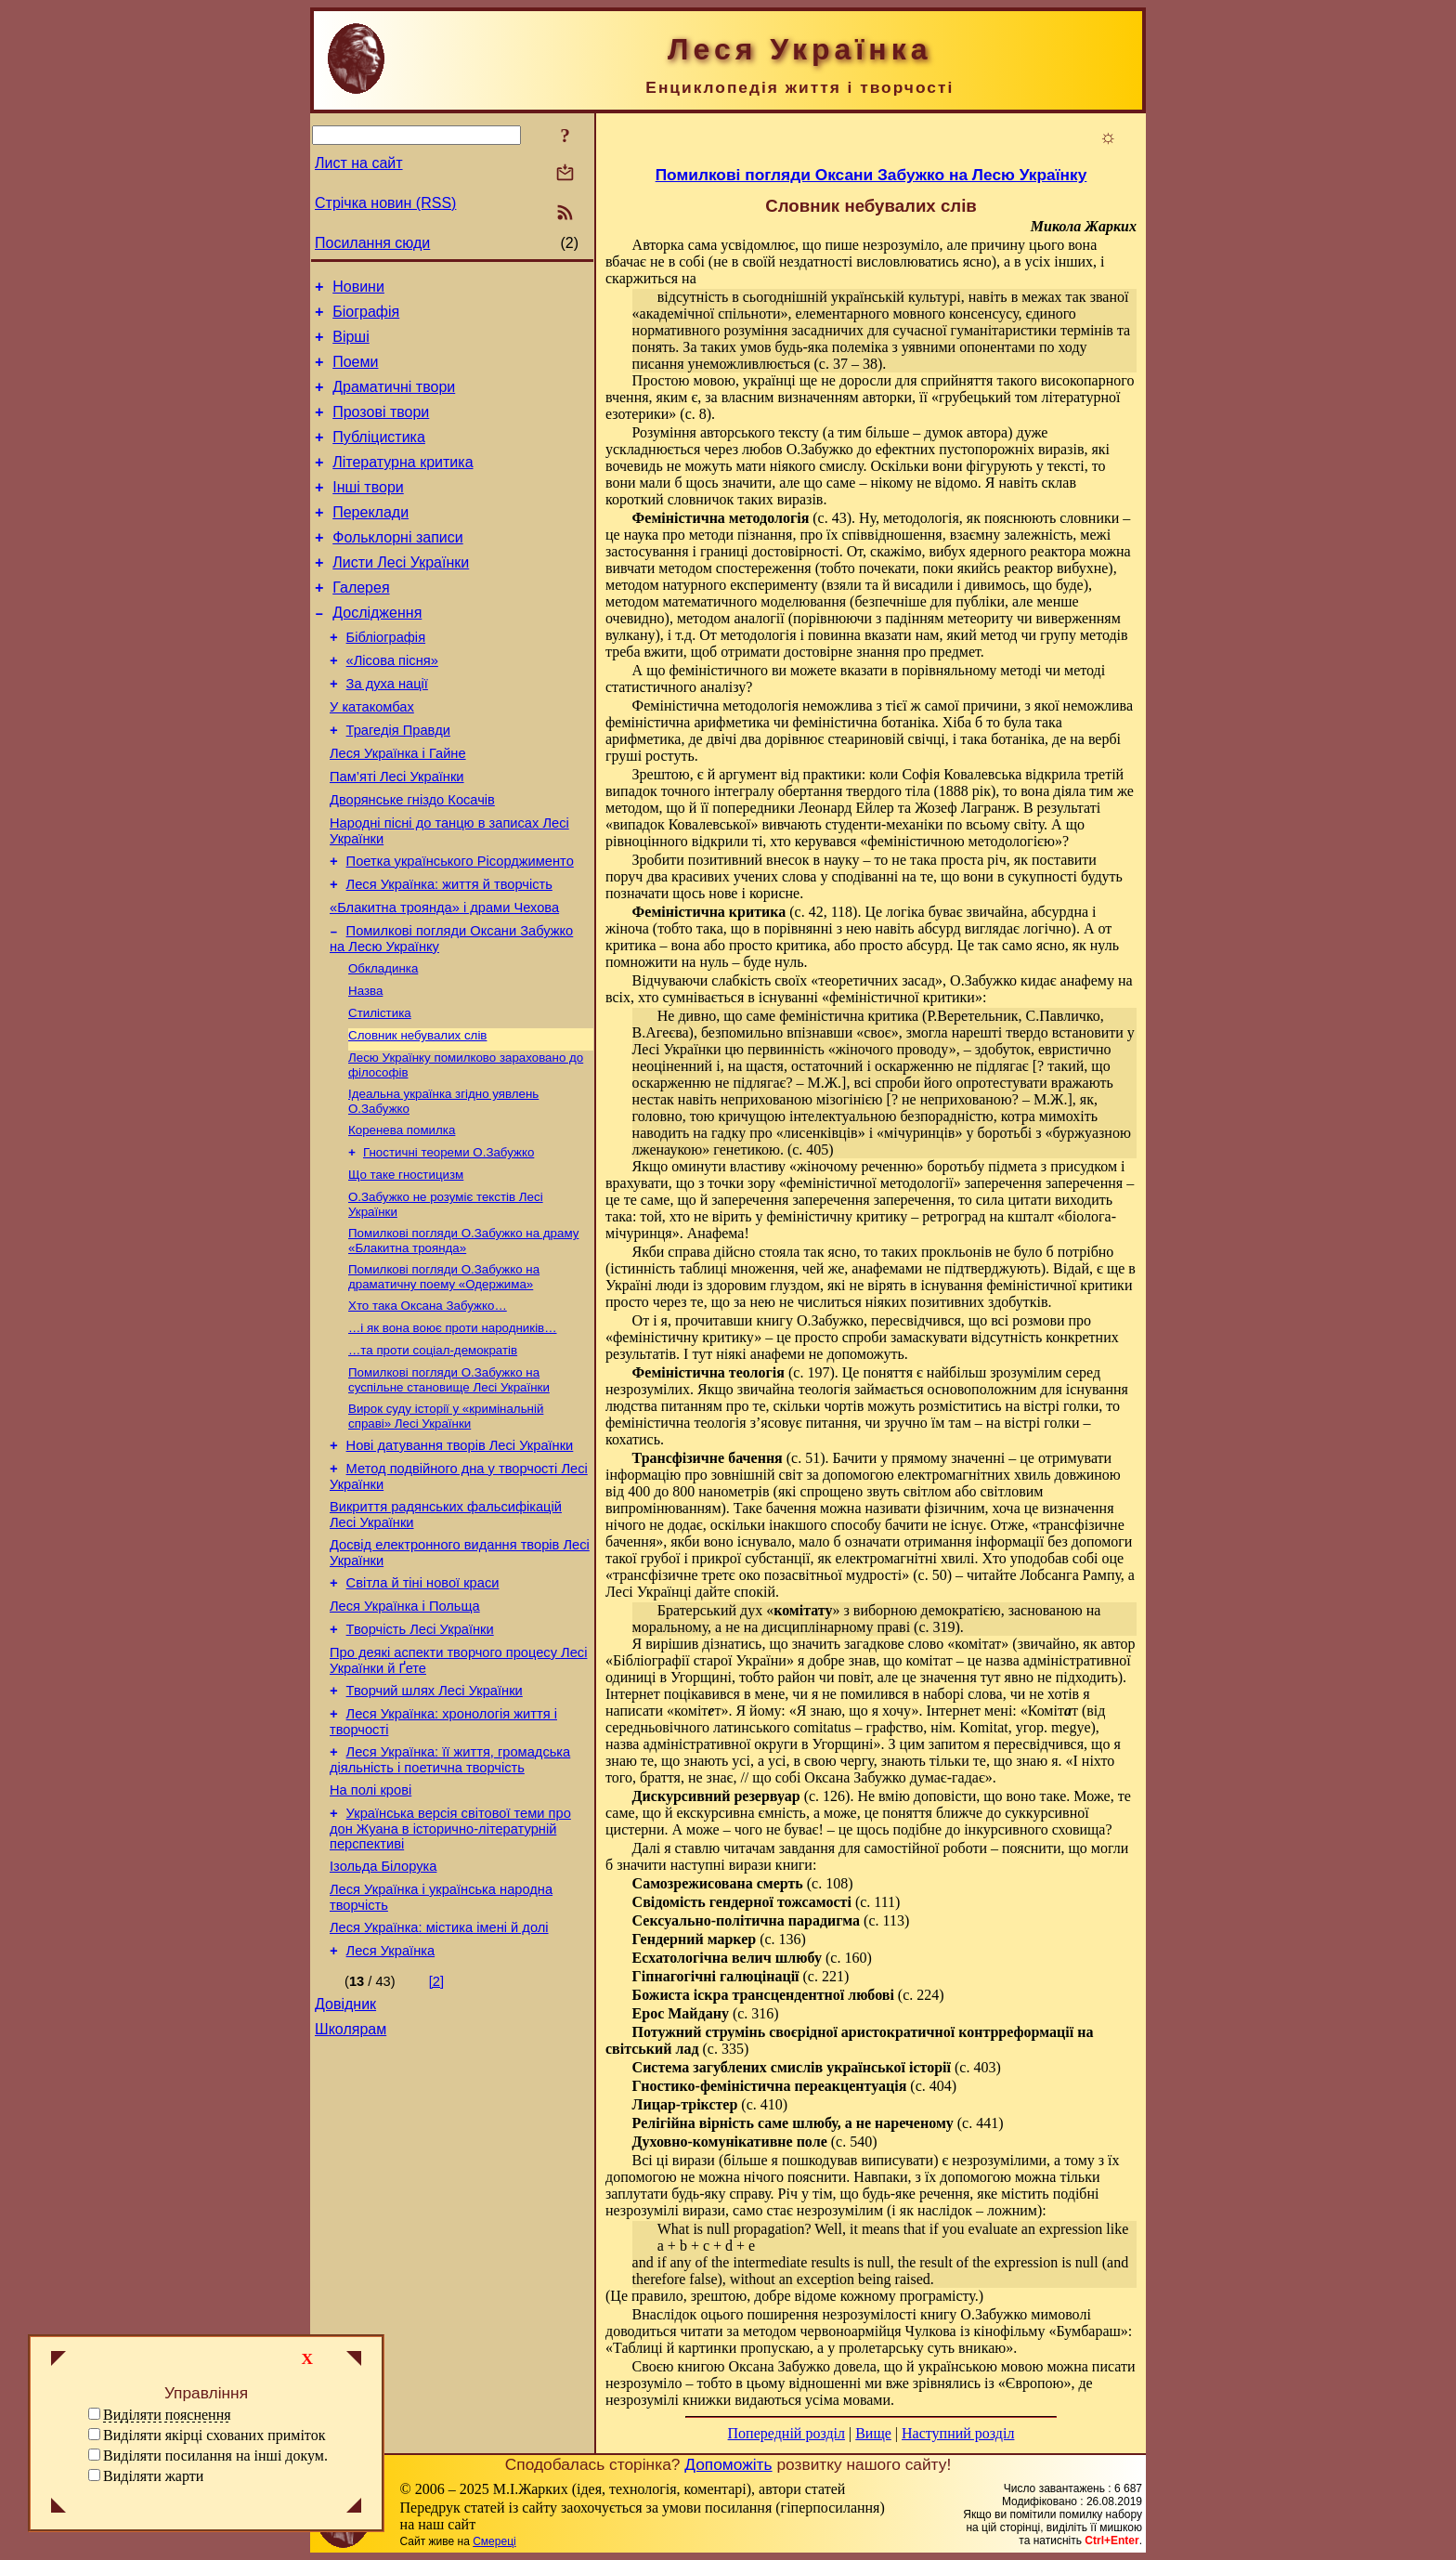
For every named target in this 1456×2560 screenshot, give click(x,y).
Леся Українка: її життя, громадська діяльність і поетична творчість (450, 1897)
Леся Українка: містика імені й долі (439, 2078)
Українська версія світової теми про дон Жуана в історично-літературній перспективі (450, 1971)
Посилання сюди (372, 243)
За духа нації (387, 731)
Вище (873, 2433)
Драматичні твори (393, 401)
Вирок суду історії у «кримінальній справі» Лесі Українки (445, 1523)
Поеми (355, 373)
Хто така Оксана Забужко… (427, 1405)
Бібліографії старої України (699, 1660)
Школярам (350, 2189)
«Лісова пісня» (392, 705)
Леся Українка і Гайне (398, 809)
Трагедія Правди (398, 783)
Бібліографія (385, 679)
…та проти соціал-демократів (432, 1453)
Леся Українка (391, 2104)
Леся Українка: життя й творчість (449, 954)
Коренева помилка (401, 1218)
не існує (957, 1525)
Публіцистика (378, 456)
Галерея (360, 624)
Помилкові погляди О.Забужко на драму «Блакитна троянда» (463, 1336)
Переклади (370, 540)
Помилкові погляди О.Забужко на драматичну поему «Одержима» (444, 1374)
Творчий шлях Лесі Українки (434, 1822)
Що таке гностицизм (405, 1266)
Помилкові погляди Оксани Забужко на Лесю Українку (871, 174)
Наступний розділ (958, 2433)
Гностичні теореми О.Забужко (448, 1242)
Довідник (345, 2161)
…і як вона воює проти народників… (452, 1429)
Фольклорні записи (397, 568)
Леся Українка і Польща (405, 1729)
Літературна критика (402, 484)
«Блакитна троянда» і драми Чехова (444, 980)
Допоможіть (728, 2464)
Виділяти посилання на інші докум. (215, 2455)
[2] (436, 2135)
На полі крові (370, 1930)
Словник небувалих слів (417, 1118)
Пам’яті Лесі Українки (397, 835)
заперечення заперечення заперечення (831, 1200)
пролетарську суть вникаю (922, 2348)
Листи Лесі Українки (400, 596)
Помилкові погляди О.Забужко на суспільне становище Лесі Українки (449, 1484)
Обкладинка (383, 1045)
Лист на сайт (359, 163)
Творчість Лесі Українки (420, 1755)
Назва (365, 1070)
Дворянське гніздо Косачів (412, 861)
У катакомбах (372, 757)
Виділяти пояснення (167, 2415)
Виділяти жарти (153, 2476)
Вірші (351, 345)
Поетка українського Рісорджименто (460, 928)
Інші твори (368, 512)
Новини (358, 289)
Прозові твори (380, 429)
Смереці (494, 2541)
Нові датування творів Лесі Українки (460, 1555)
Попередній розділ (786, 2433)
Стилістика (379, 1094)
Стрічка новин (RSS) (385, 203)
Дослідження (377, 652)
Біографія (365, 317)
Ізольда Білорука (383, 2012)
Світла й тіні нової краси (423, 1703)
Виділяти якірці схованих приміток (214, 2435)
